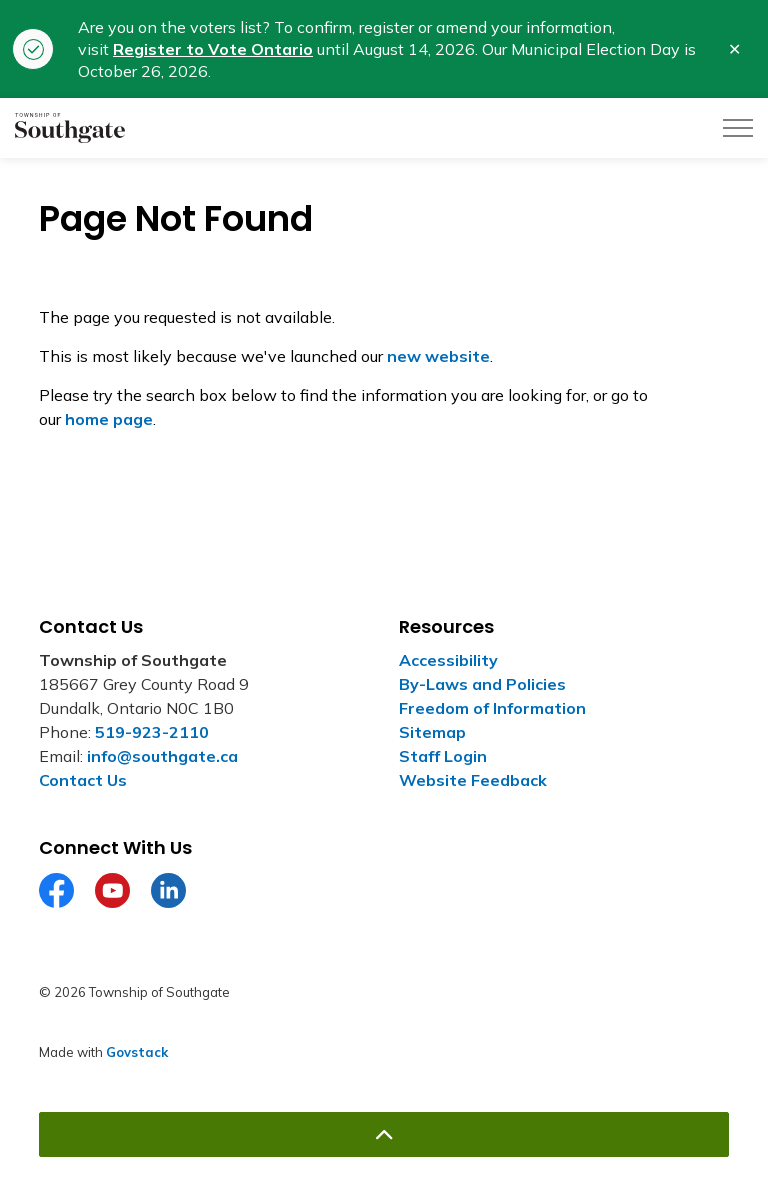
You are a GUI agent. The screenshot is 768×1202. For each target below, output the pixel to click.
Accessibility (448, 660)
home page (109, 419)
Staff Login (443, 756)
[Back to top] (384, 1134)
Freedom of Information (492, 708)
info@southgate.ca (162, 756)
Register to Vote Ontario (213, 49)
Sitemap (432, 732)
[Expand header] (738, 128)
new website (438, 356)
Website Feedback (473, 780)
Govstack (137, 1052)
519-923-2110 (152, 732)
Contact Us (83, 780)
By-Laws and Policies (482, 684)
